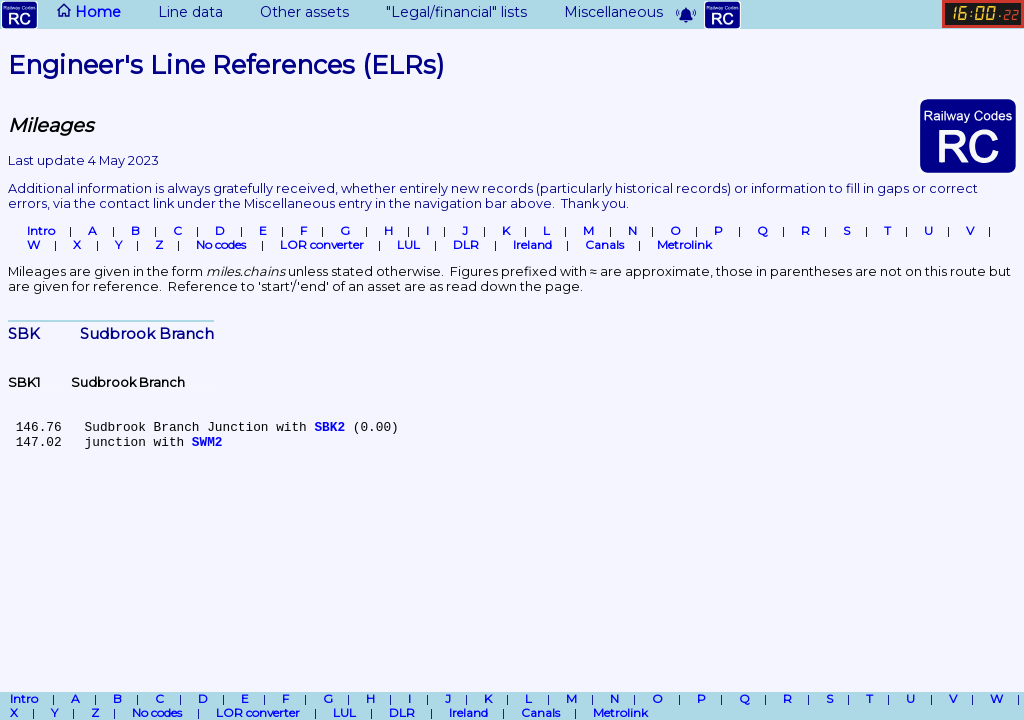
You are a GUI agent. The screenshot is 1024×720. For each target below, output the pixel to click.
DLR (466, 245)
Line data (178, 12)
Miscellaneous (601, 12)
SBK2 (329, 427)
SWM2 (207, 442)
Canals (604, 245)
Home (61, 14)
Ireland (532, 245)
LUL (408, 245)
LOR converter (322, 245)
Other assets (292, 12)
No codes (221, 245)
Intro (41, 231)
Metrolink (684, 245)
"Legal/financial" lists (444, 12)
